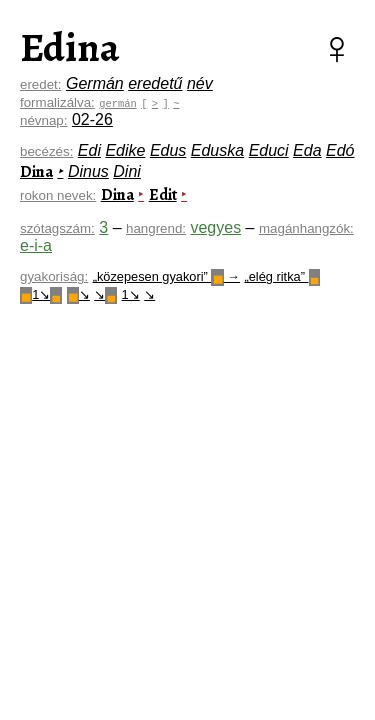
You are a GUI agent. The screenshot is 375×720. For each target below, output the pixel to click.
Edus (168, 150)
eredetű (155, 83)
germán (117, 103)
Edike (125, 150)
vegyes (215, 227)
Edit (163, 195)
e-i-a (36, 245)
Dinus (88, 171)
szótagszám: (57, 228)
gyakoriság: (54, 276)
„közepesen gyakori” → (166, 276)
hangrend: (156, 228)
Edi (89, 150)
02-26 (92, 119)
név (200, 83)
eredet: (41, 84)
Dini (127, 171)
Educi (269, 150)
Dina (36, 172)
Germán (95, 83)
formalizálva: (57, 102)
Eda (307, 150)
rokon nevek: (58, 195)
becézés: (46, 151)
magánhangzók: (306, 228)
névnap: (43, 120)
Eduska (217, 150)
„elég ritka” (282, 276)
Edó (340, 150)
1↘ (41, 294)
